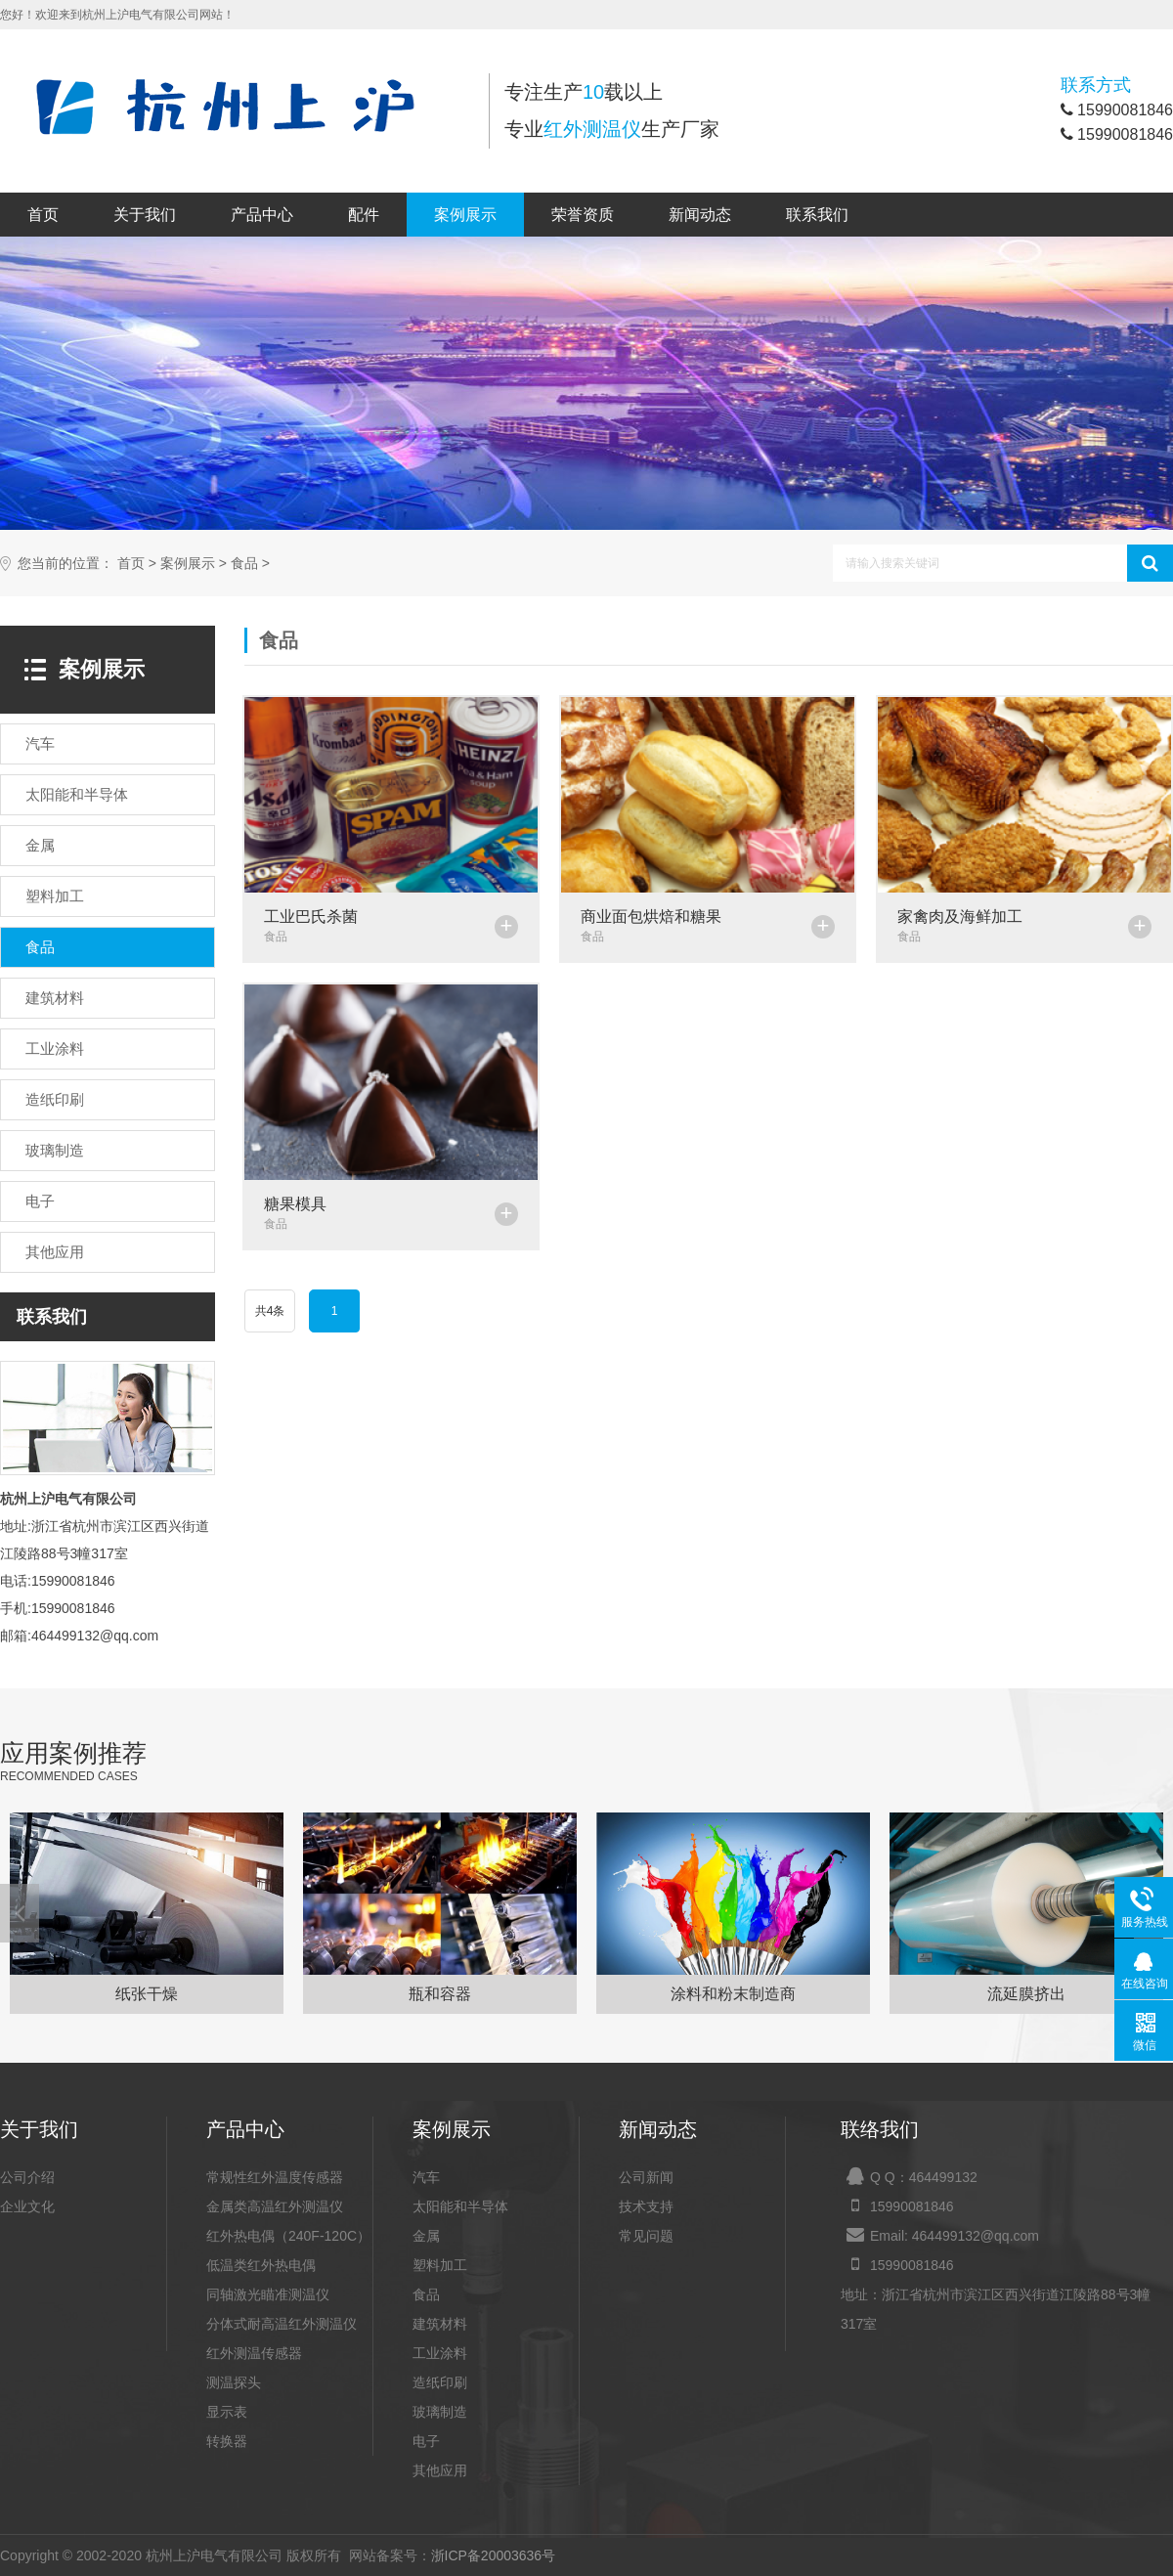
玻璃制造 (440, 2412)
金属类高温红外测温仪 (274, 2206)
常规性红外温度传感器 (274, 2177)
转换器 (226, 2441)
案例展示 (465, 214)
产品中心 (262, 214)
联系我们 (817, 214)
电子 (426, 2441)
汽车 (426, 2177)
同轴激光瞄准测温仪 (267, 2294)
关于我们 (144, 214)
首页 (43, 214)
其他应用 (440, 2470)
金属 (426, 2236)
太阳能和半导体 (460, 2206)
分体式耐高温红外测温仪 (281, 2324)
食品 (244, 563)
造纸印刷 (440, 2382)
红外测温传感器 (254, 2353)
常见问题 (646, 2236)
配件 (363, 214)
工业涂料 (440, 2353)
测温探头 (233, 2382)
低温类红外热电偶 (261, 2265)
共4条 (270, 1311)
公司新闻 (646, 2177)
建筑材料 (440, 2324)
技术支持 (646, 2206)
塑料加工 (440, 2265)
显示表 (226, 2412)
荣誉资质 (582, 214)
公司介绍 (27, 2177)
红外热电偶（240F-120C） (288, 2236)
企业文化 (27, 2206)
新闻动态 (700, 214)
